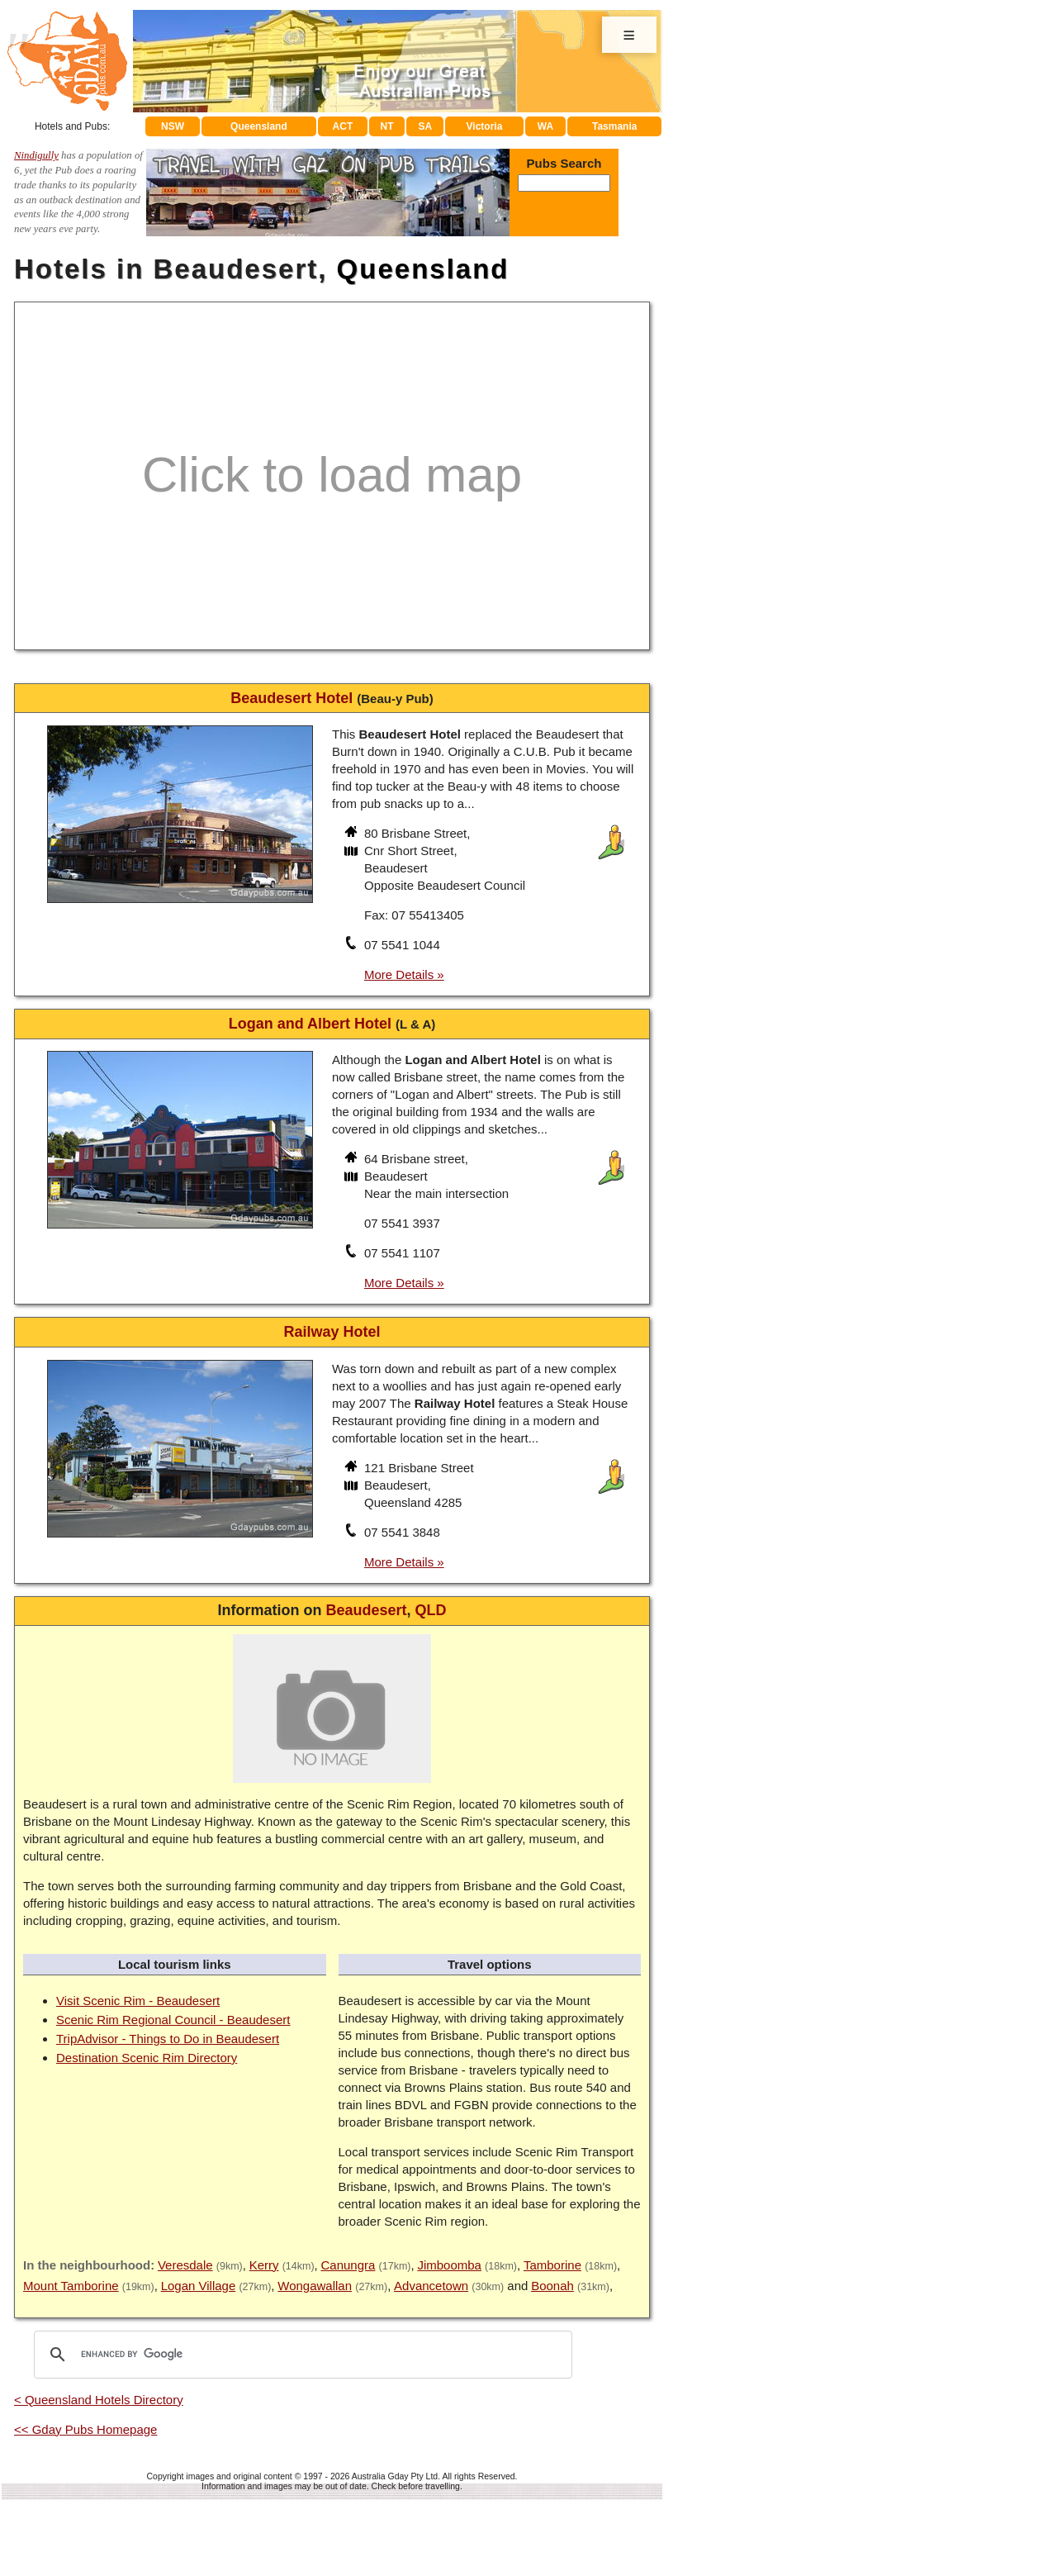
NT (386, 126)
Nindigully (36, 155)
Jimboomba (449, 2265)
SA (426, 126)
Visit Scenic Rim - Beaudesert (138, 2001)
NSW (172, 126)
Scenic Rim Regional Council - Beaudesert (173, 2020)
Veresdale (185, 2265)
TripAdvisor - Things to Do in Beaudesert (167, 2039)
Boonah (552, 2286)
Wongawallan (314, 2286)
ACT (343, 126)
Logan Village (198, 2286)
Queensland (258, 126)
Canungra (348, 2265)
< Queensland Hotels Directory (98, 2400)
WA (545, 126)
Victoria (485, 126)
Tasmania (614, 126)
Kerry (264, 2265)
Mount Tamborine (71, 2286)
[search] (300, 2355)
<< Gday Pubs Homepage (85, 2429)
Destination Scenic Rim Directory (146, 2058)
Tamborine (552, 2265)
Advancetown (431, 2286)
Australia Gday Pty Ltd (395, 2476)
